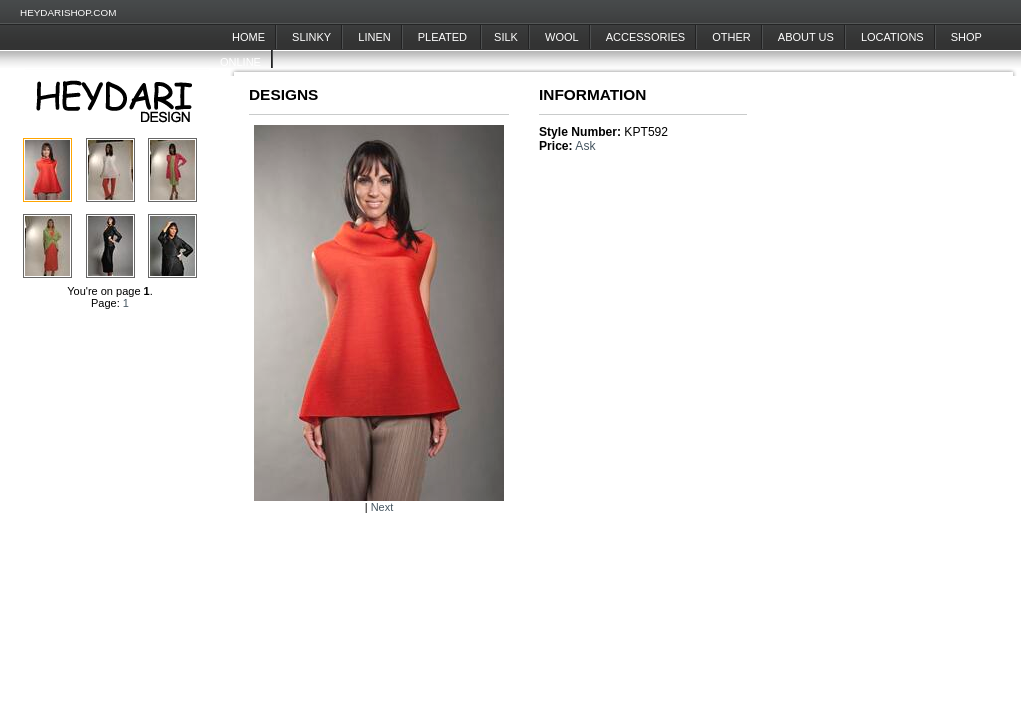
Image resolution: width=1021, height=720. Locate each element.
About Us (806, 37)
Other (731, 37)
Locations (892, 37)
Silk (506, 37)
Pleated (444, 37)
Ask (585, 146)
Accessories (645, 37)
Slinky (311, 37)
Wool (562, 37)
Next (382, 507)
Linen (374, 37)
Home (248, 37)
